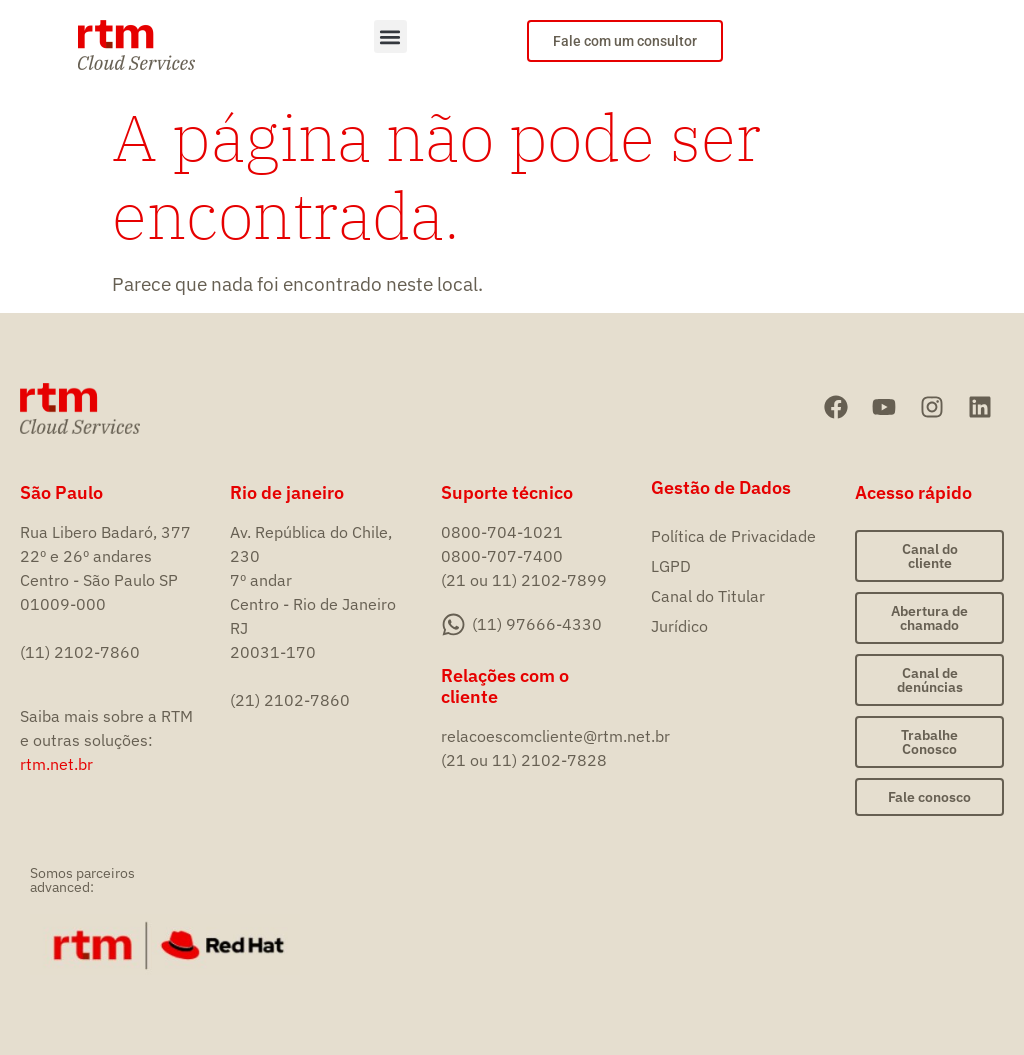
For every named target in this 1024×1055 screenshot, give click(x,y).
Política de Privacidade (733, 536)
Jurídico (679, 626)
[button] (390, 36)
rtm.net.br (56, 764)
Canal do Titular (708, 596)
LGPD (671, 566)
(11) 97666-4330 (537, 624)
